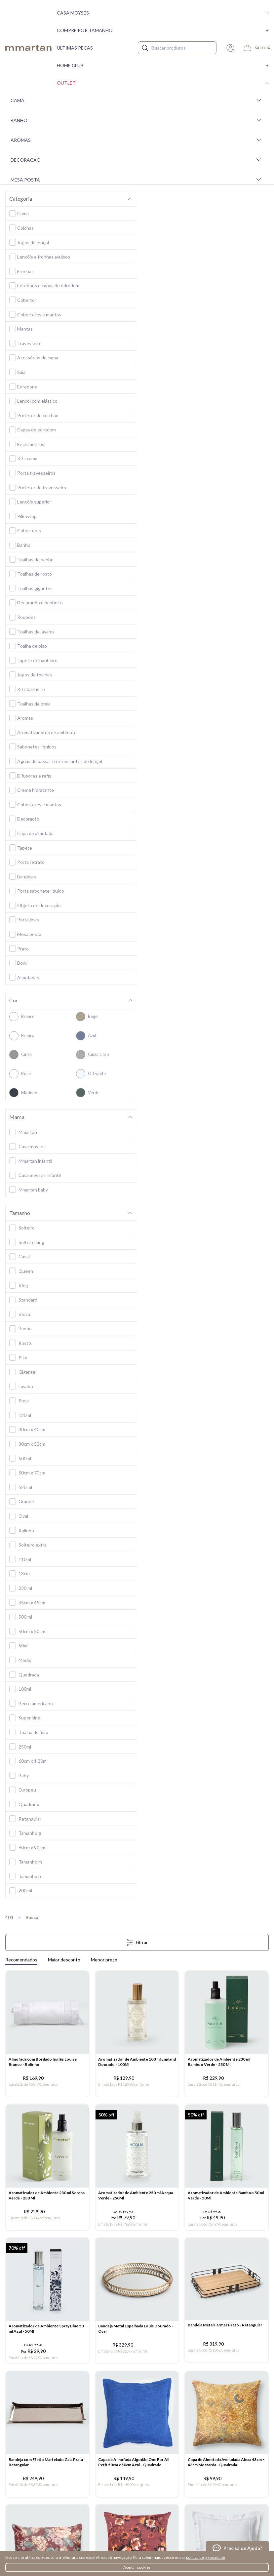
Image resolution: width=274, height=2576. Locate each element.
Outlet (163, 82)
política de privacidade (205, 2557)
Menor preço (104, 1959)
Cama (137, 100)
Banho (137, 120)
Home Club (163, 65)
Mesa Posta (137, 179)
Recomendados (21, 1959)
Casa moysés (163, 12)
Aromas (137, 139)
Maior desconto (64, 1959)
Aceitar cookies (137, 2567)
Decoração (137, 159)
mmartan (28, 48)
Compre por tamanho (163, 30)
